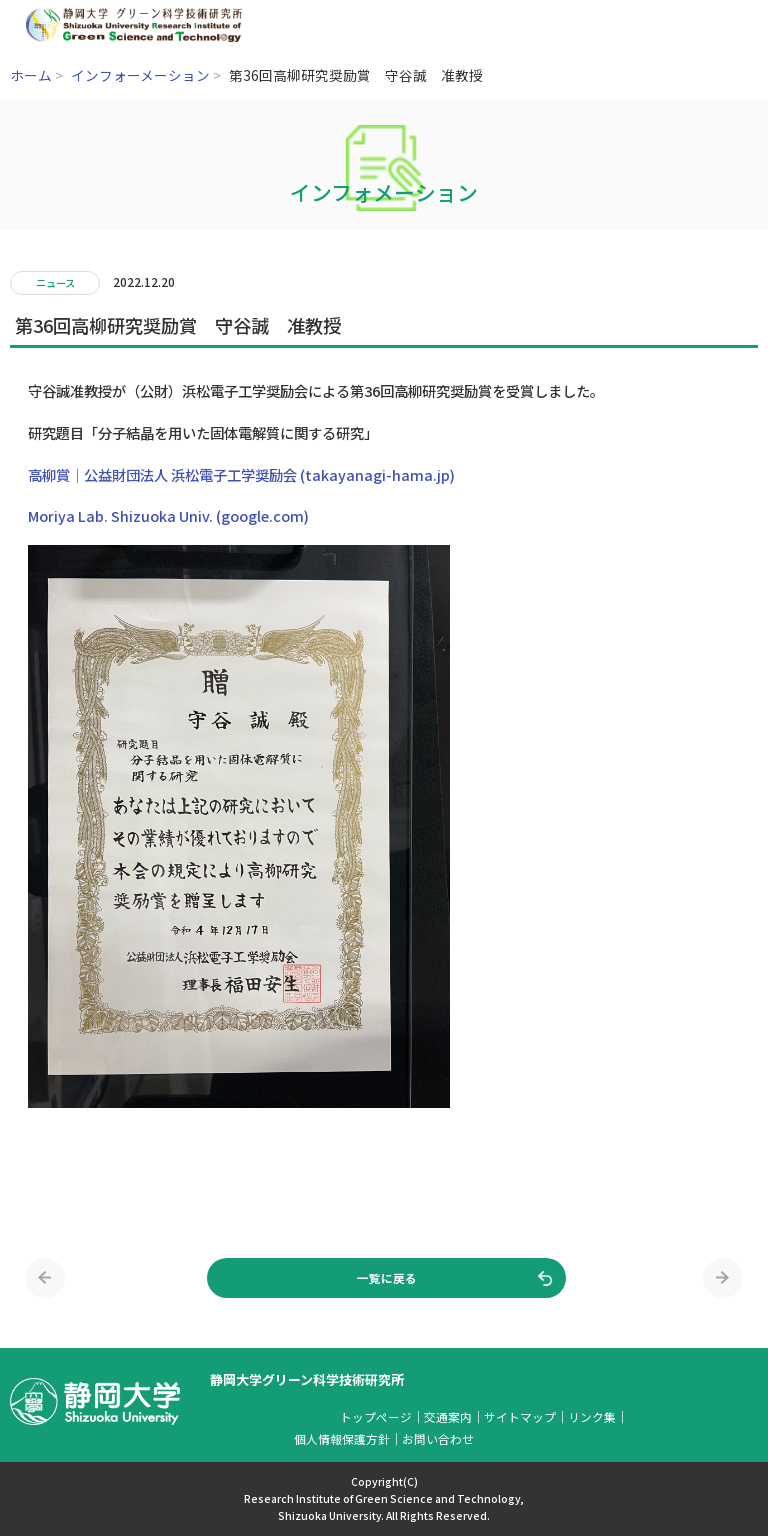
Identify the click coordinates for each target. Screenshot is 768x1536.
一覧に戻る (387, 1277)
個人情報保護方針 (342, 1438)
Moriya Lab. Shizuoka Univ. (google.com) (168, 515)
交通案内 (448, 1416)
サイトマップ (520, 1416)
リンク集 (592, 1416)
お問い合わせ (438, 1438)
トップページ (376, 1416)
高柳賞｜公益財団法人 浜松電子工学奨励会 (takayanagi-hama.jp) (241, 474)
